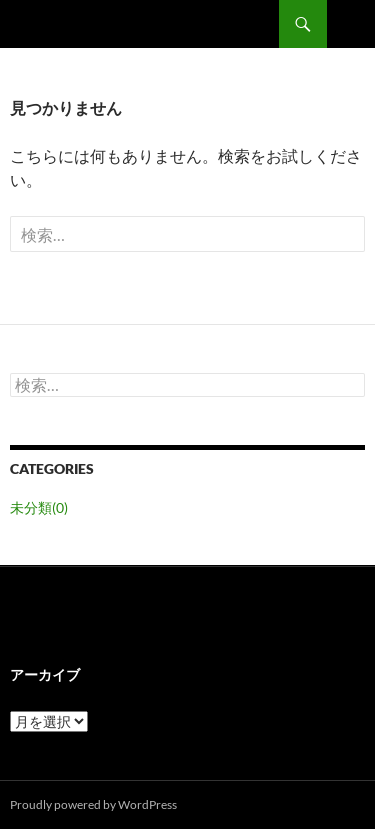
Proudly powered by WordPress (93, 804)
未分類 (39, 507)
